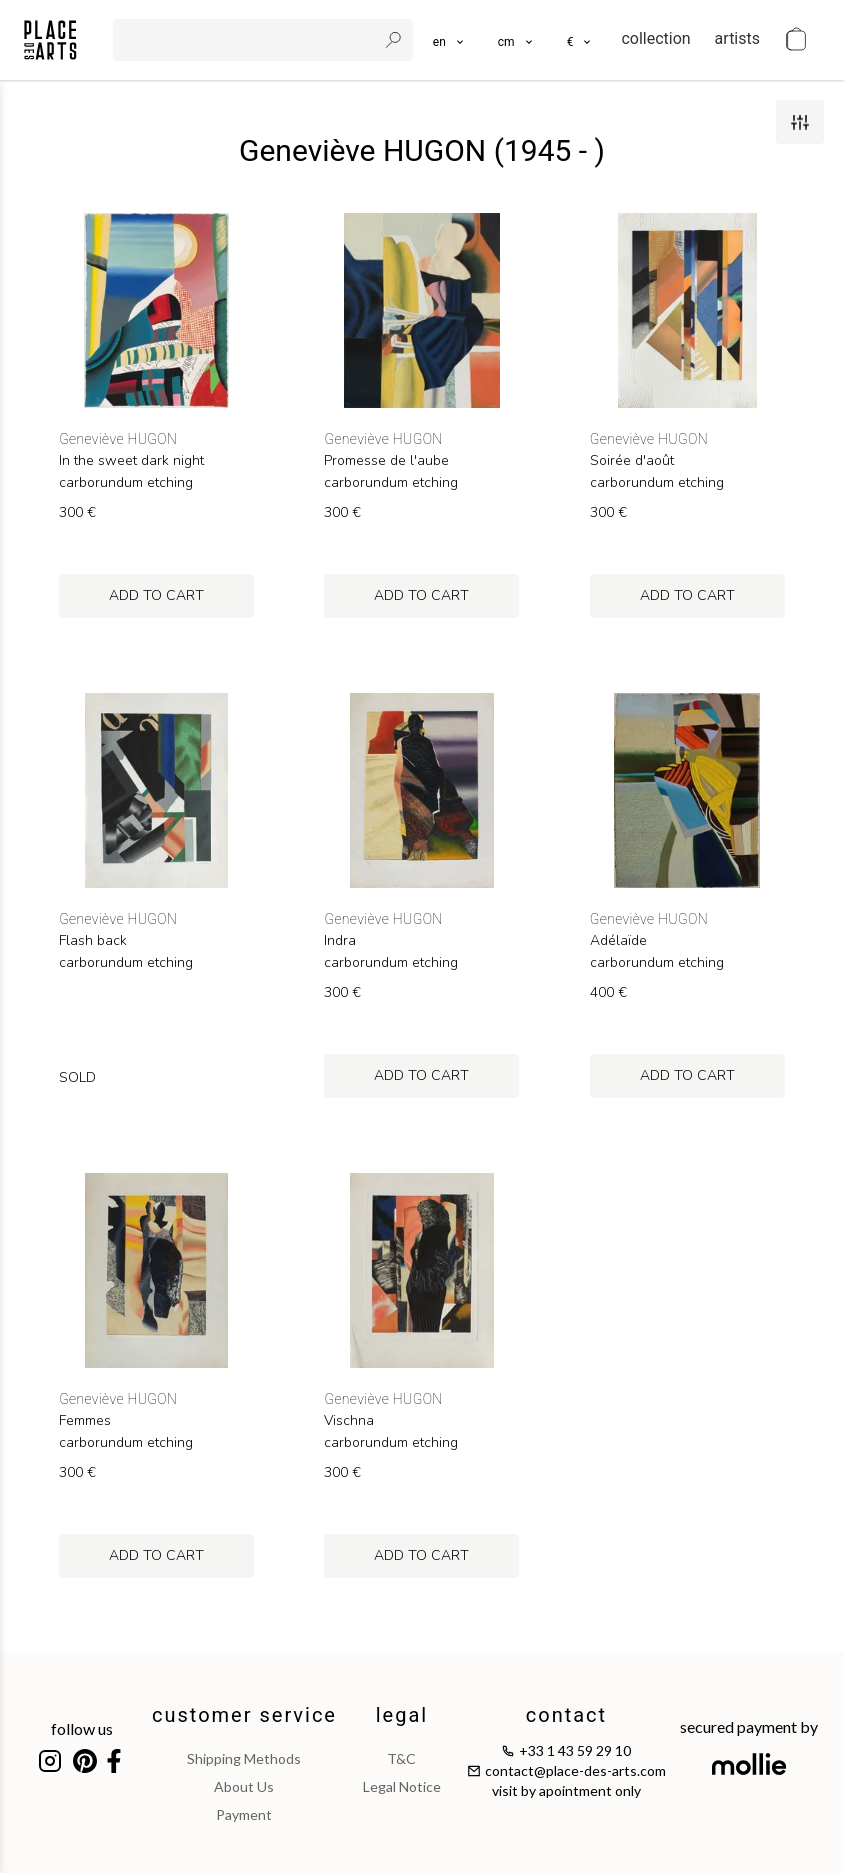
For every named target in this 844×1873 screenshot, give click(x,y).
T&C (401, 1758)
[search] (247, 40)
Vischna (349, 1421)
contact (566, 1715)
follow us (82, 1728)
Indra (340, 941)
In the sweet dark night (131, 461)
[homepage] (50, 40)
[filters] (800, 122)
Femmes (85, 1421)
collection (655, 38)
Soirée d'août (632, 461)
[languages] (449, 40)
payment (244, 1814)
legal (402, 1715)
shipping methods (244, 1758)
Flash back (93, 941)
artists (737, 38)
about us (244, 1786)
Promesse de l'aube (386, 461)
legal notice (402, 1786)
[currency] (580, 40)
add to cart (156, 595)
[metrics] (516, 40)
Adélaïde (618, 941)
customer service (244, 1715)
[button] (516, 40)
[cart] (796, 40)
